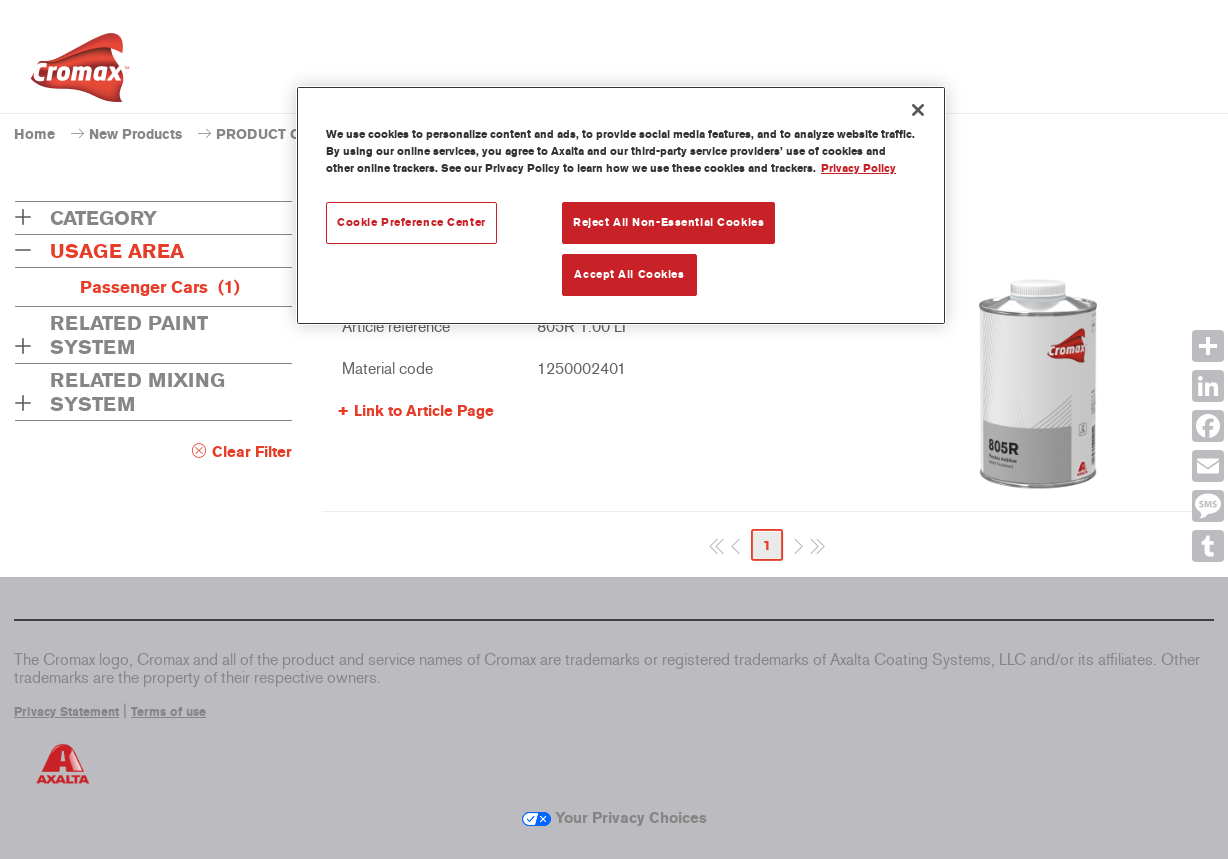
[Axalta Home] (80, 73)
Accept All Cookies (629, 274)
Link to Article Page (424, 411)
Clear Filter (252, 452)
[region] (621, 205)
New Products (135, 134)
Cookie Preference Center (411, 222)
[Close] (918, 110)
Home (34, 134)
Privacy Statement (66, 712)
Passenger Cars (160, 287)
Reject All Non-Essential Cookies (668, 222)
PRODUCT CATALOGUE (296, 134)
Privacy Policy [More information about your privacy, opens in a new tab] (858, 168)
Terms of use (168, 712)
